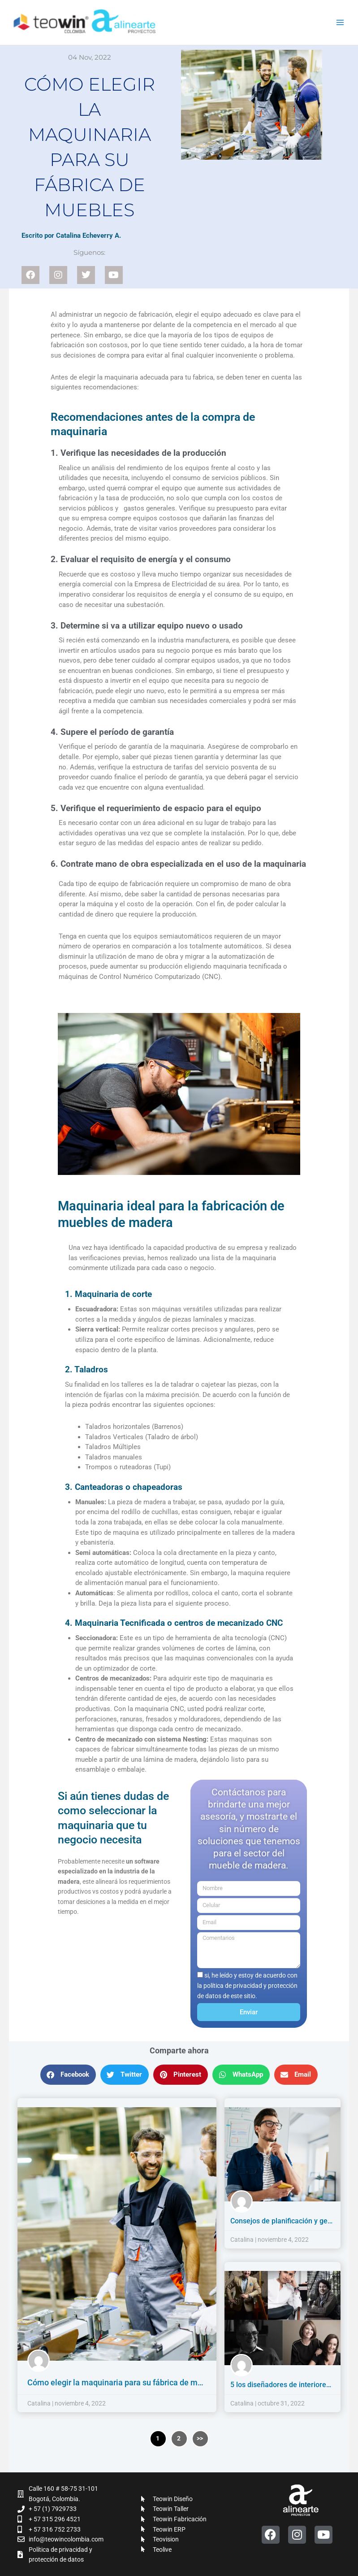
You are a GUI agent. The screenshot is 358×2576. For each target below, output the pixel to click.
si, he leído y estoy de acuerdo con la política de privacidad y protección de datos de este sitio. (247, 1985)
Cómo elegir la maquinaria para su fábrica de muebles (124, 2382)
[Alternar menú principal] (340, 22)
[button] (68, 2075)
